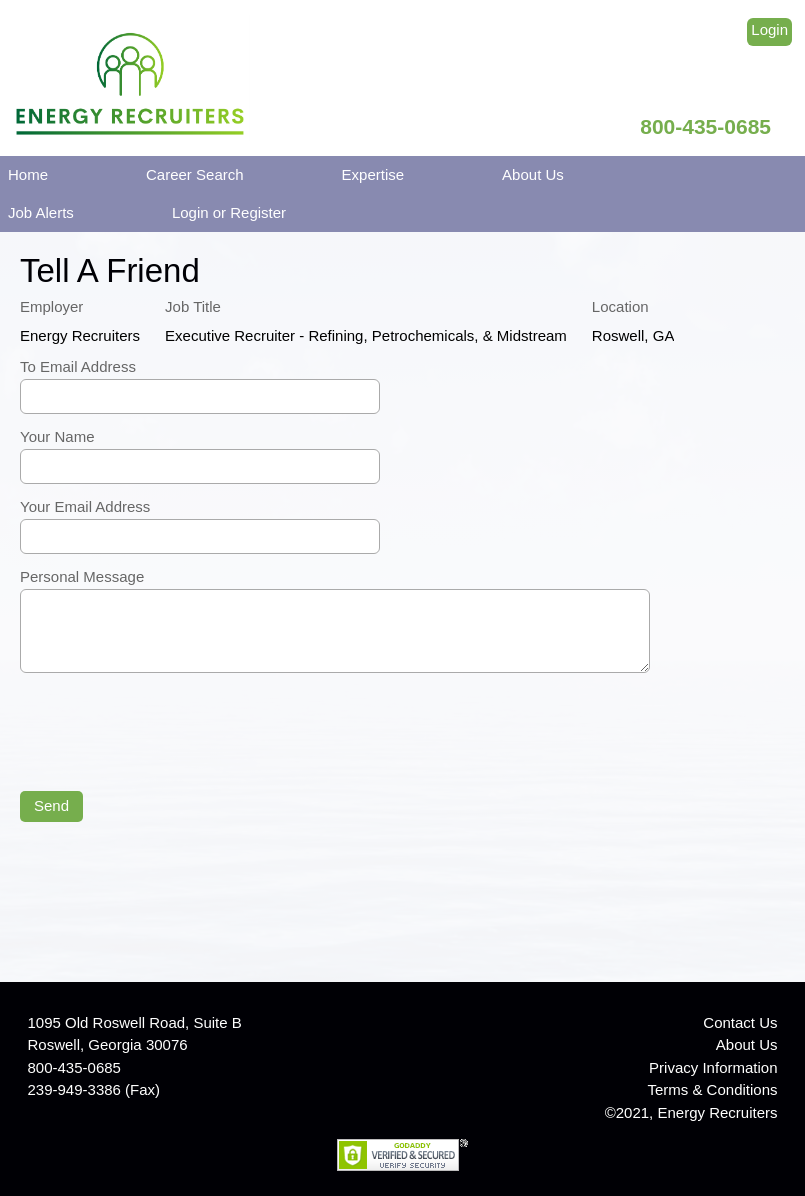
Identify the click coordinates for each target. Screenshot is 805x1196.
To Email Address (78, 366)
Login (769, 29)
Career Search (195, 174)
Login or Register (229, 212)
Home (28, 174)
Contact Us (740, 1022)
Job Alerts (41, 212)
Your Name (57, 436)
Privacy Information (713, 1067)
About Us (533, 174)
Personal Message (82, 576)
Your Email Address (85, 506)
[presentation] (172, 734)
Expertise (373, 174)
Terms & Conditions (712, 1089)
